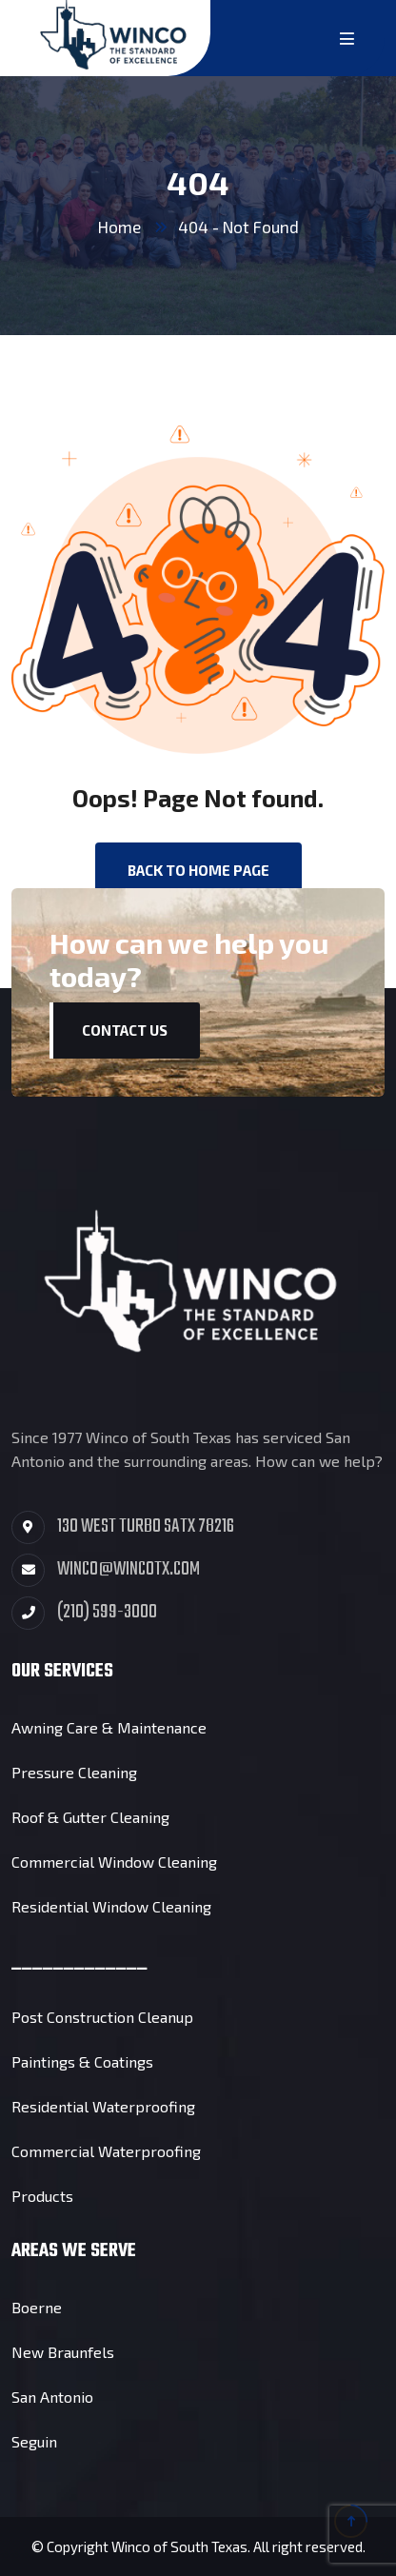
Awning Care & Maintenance (109, 1727)
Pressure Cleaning (74, 1772)
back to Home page (198, 870)
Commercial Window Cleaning (114, 1862)
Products (42, 2196)
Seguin (34, 2441)
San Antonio (52, 2397)
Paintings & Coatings (82, 2061)
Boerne (36, 2307)
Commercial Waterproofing (106, 2151)
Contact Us (125, 1030)
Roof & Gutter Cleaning (90, 1817)
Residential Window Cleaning (111, 1906)
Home (119, 226)
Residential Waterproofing (103, 2106)
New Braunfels (62, 2352)
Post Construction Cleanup (102, 2017)
